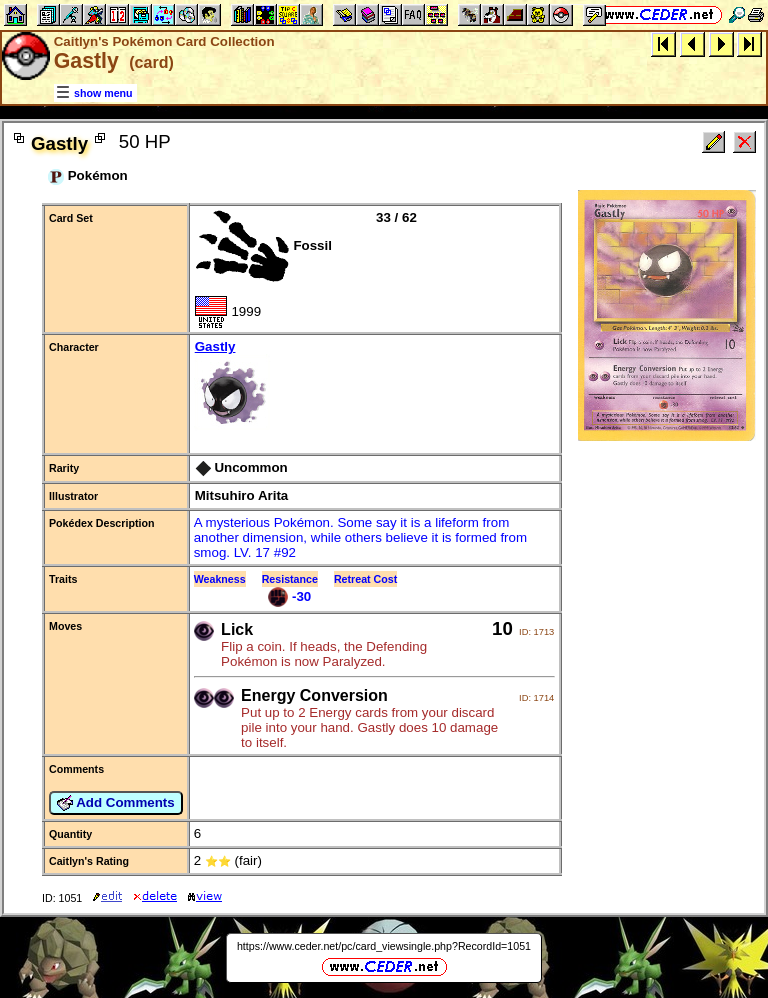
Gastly (375, 386)
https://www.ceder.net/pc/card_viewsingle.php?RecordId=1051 (384, 946)
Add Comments (116, 803)
